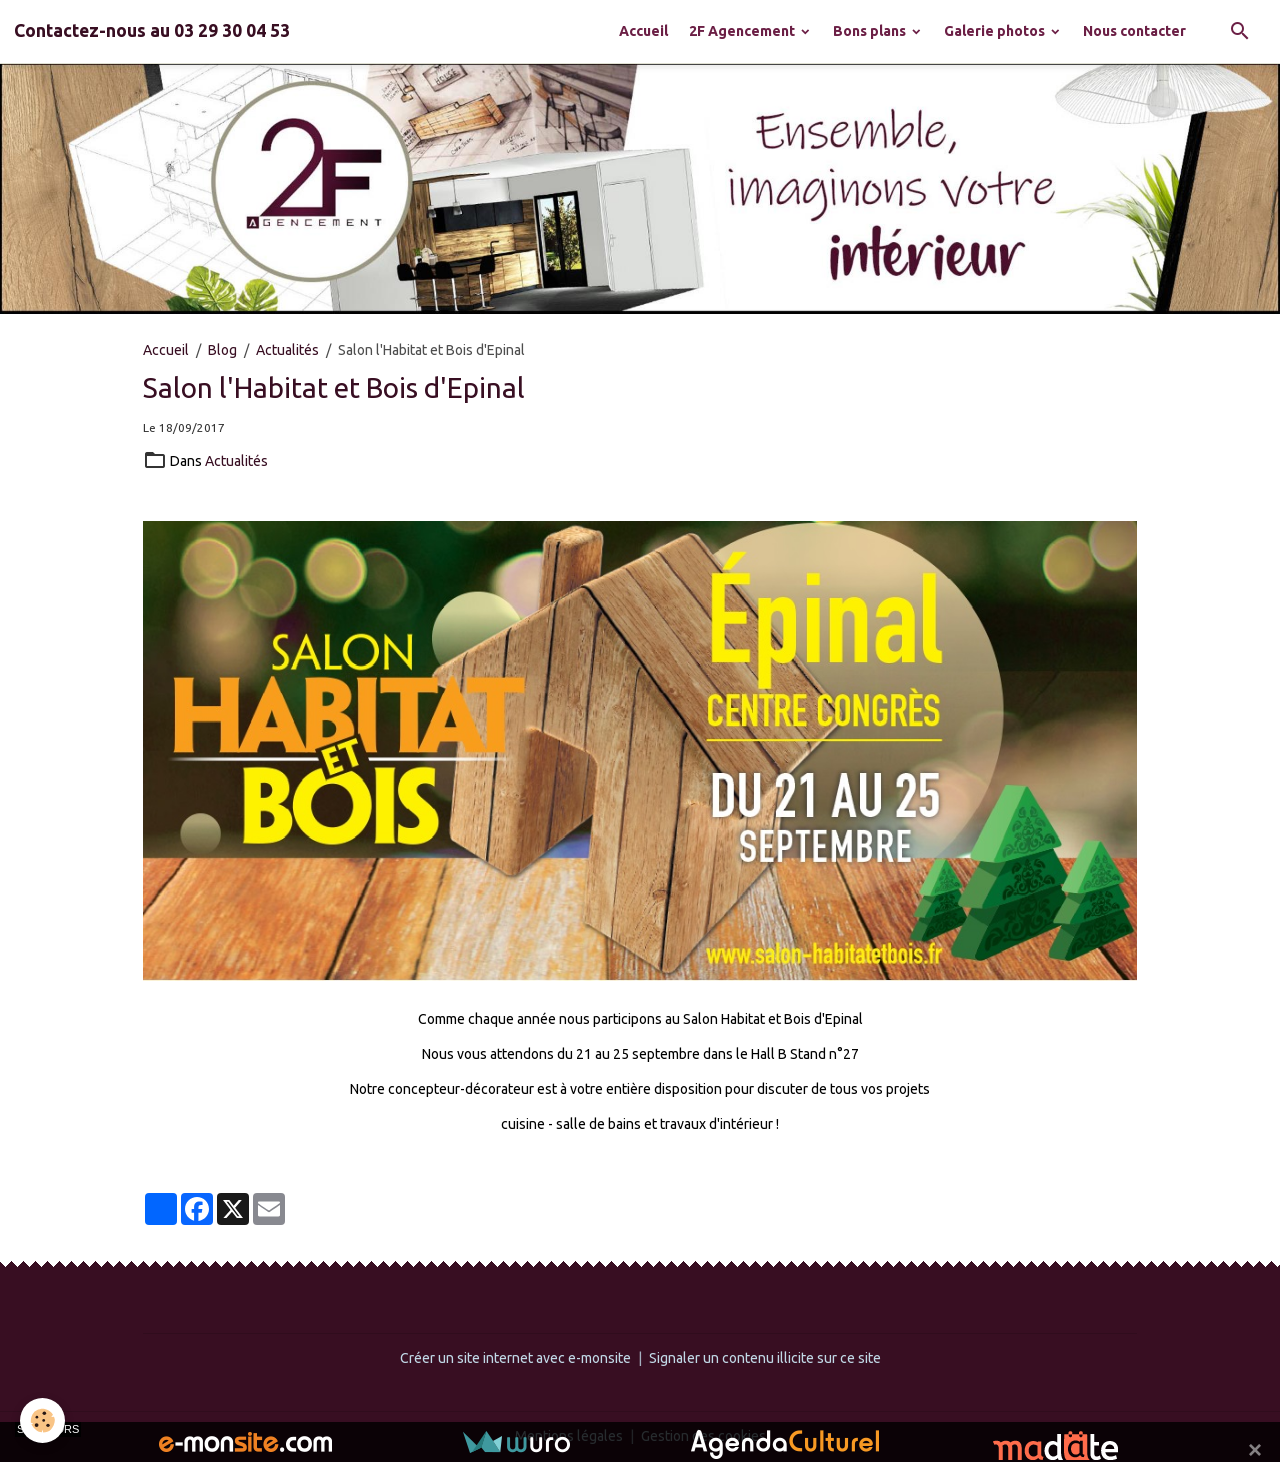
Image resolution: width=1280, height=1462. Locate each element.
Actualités (287, 350)
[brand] (152, 31)
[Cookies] (42, 1420)
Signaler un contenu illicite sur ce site (765, 1358)
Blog (222, 350)
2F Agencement (743, 31)
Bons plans (871, 31)
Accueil (643, 31)
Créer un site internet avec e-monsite (515, 1358)
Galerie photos (996, 31)
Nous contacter (1134, 31)
